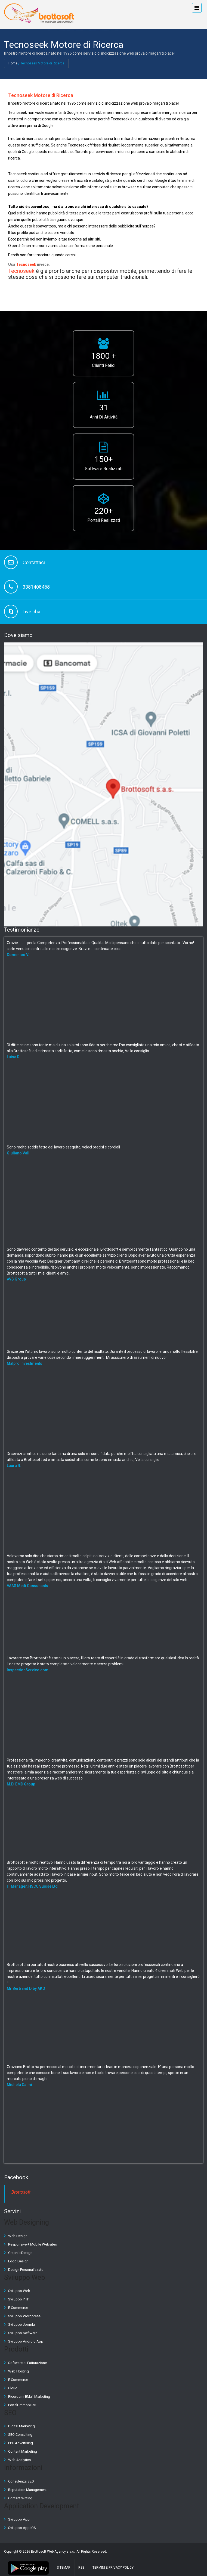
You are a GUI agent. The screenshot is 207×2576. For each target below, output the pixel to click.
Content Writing (20, 2498)
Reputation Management (27, 2490)
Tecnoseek (26, 264)
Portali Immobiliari (22, 2405)
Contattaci (34, 562)
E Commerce (18, 2308)
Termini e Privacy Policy (113, 2567)
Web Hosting (18, 2371)
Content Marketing (22, 2451)
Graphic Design (20, 2253)
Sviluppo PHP (18, 2299)
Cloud (12, 2388)
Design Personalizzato (26, 2270)
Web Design (17, 2236)
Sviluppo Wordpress (24, 2316)
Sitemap (63, 2567)
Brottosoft (20, 2192)
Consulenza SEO (21, 2481)
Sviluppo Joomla (21, 2324)
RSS (81, 2567)
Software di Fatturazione (27, 2363)
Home (12, 63)
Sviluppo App (19, 2519)
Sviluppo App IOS (22, 2528)
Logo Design (18, 2261)
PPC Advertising (20, 2443)
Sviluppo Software (22, 2333)
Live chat (32, 611)
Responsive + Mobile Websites (32, 2244)
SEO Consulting (20, 2435)
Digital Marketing (21, 2426)
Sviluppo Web (19, 2291)
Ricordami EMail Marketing (29, 2396)
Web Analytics (19, 2460)
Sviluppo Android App (25, 2341)
